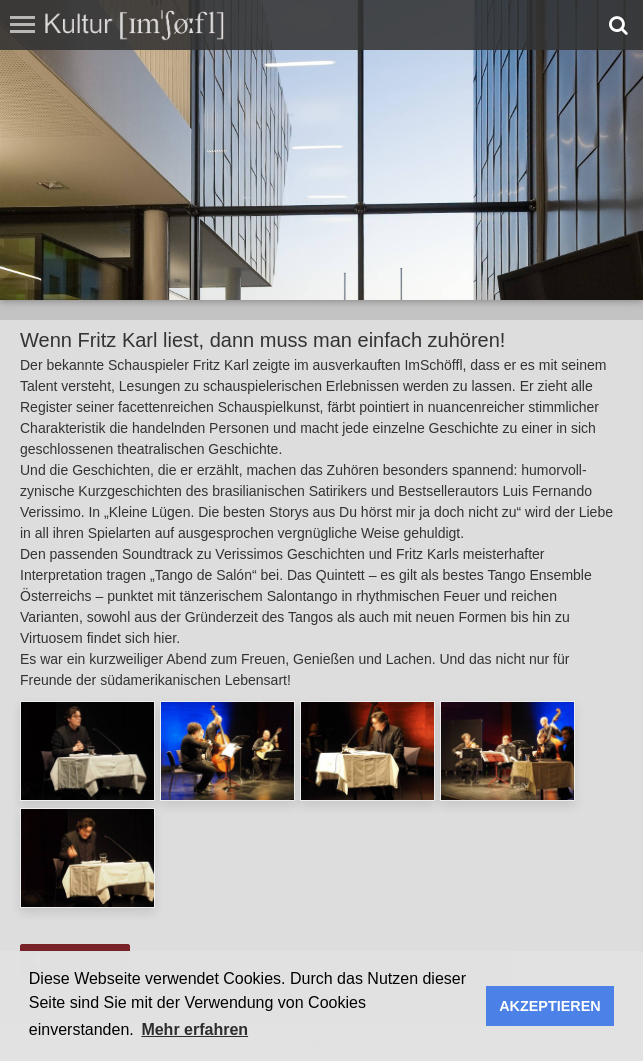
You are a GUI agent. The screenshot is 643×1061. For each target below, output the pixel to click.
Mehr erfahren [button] (194, 1029)
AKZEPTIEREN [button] (550, 1006)
